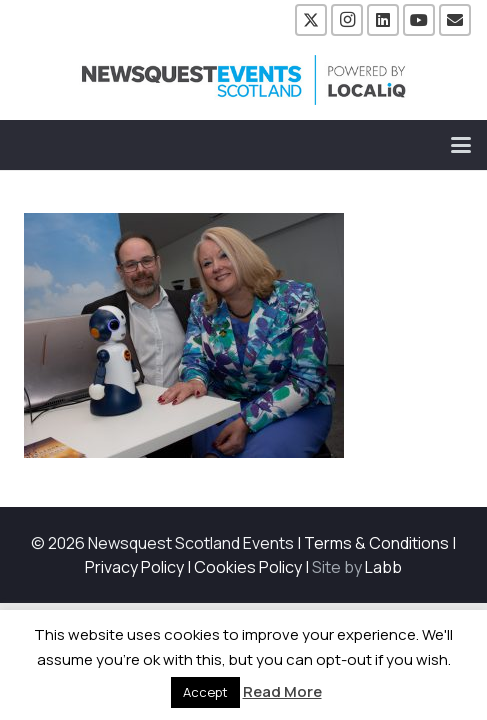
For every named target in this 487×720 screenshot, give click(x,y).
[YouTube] (419, 20)
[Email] (455, 20)
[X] (311, 20)
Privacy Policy (134, 567)
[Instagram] (347, 20)
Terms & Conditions (376, 543)
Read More (282, 691)
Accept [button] (205, 692)
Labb (383, 567)
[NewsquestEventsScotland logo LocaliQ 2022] (244, 80)
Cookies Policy (248, 567)
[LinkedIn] (383, 20)
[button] (461, 145)
